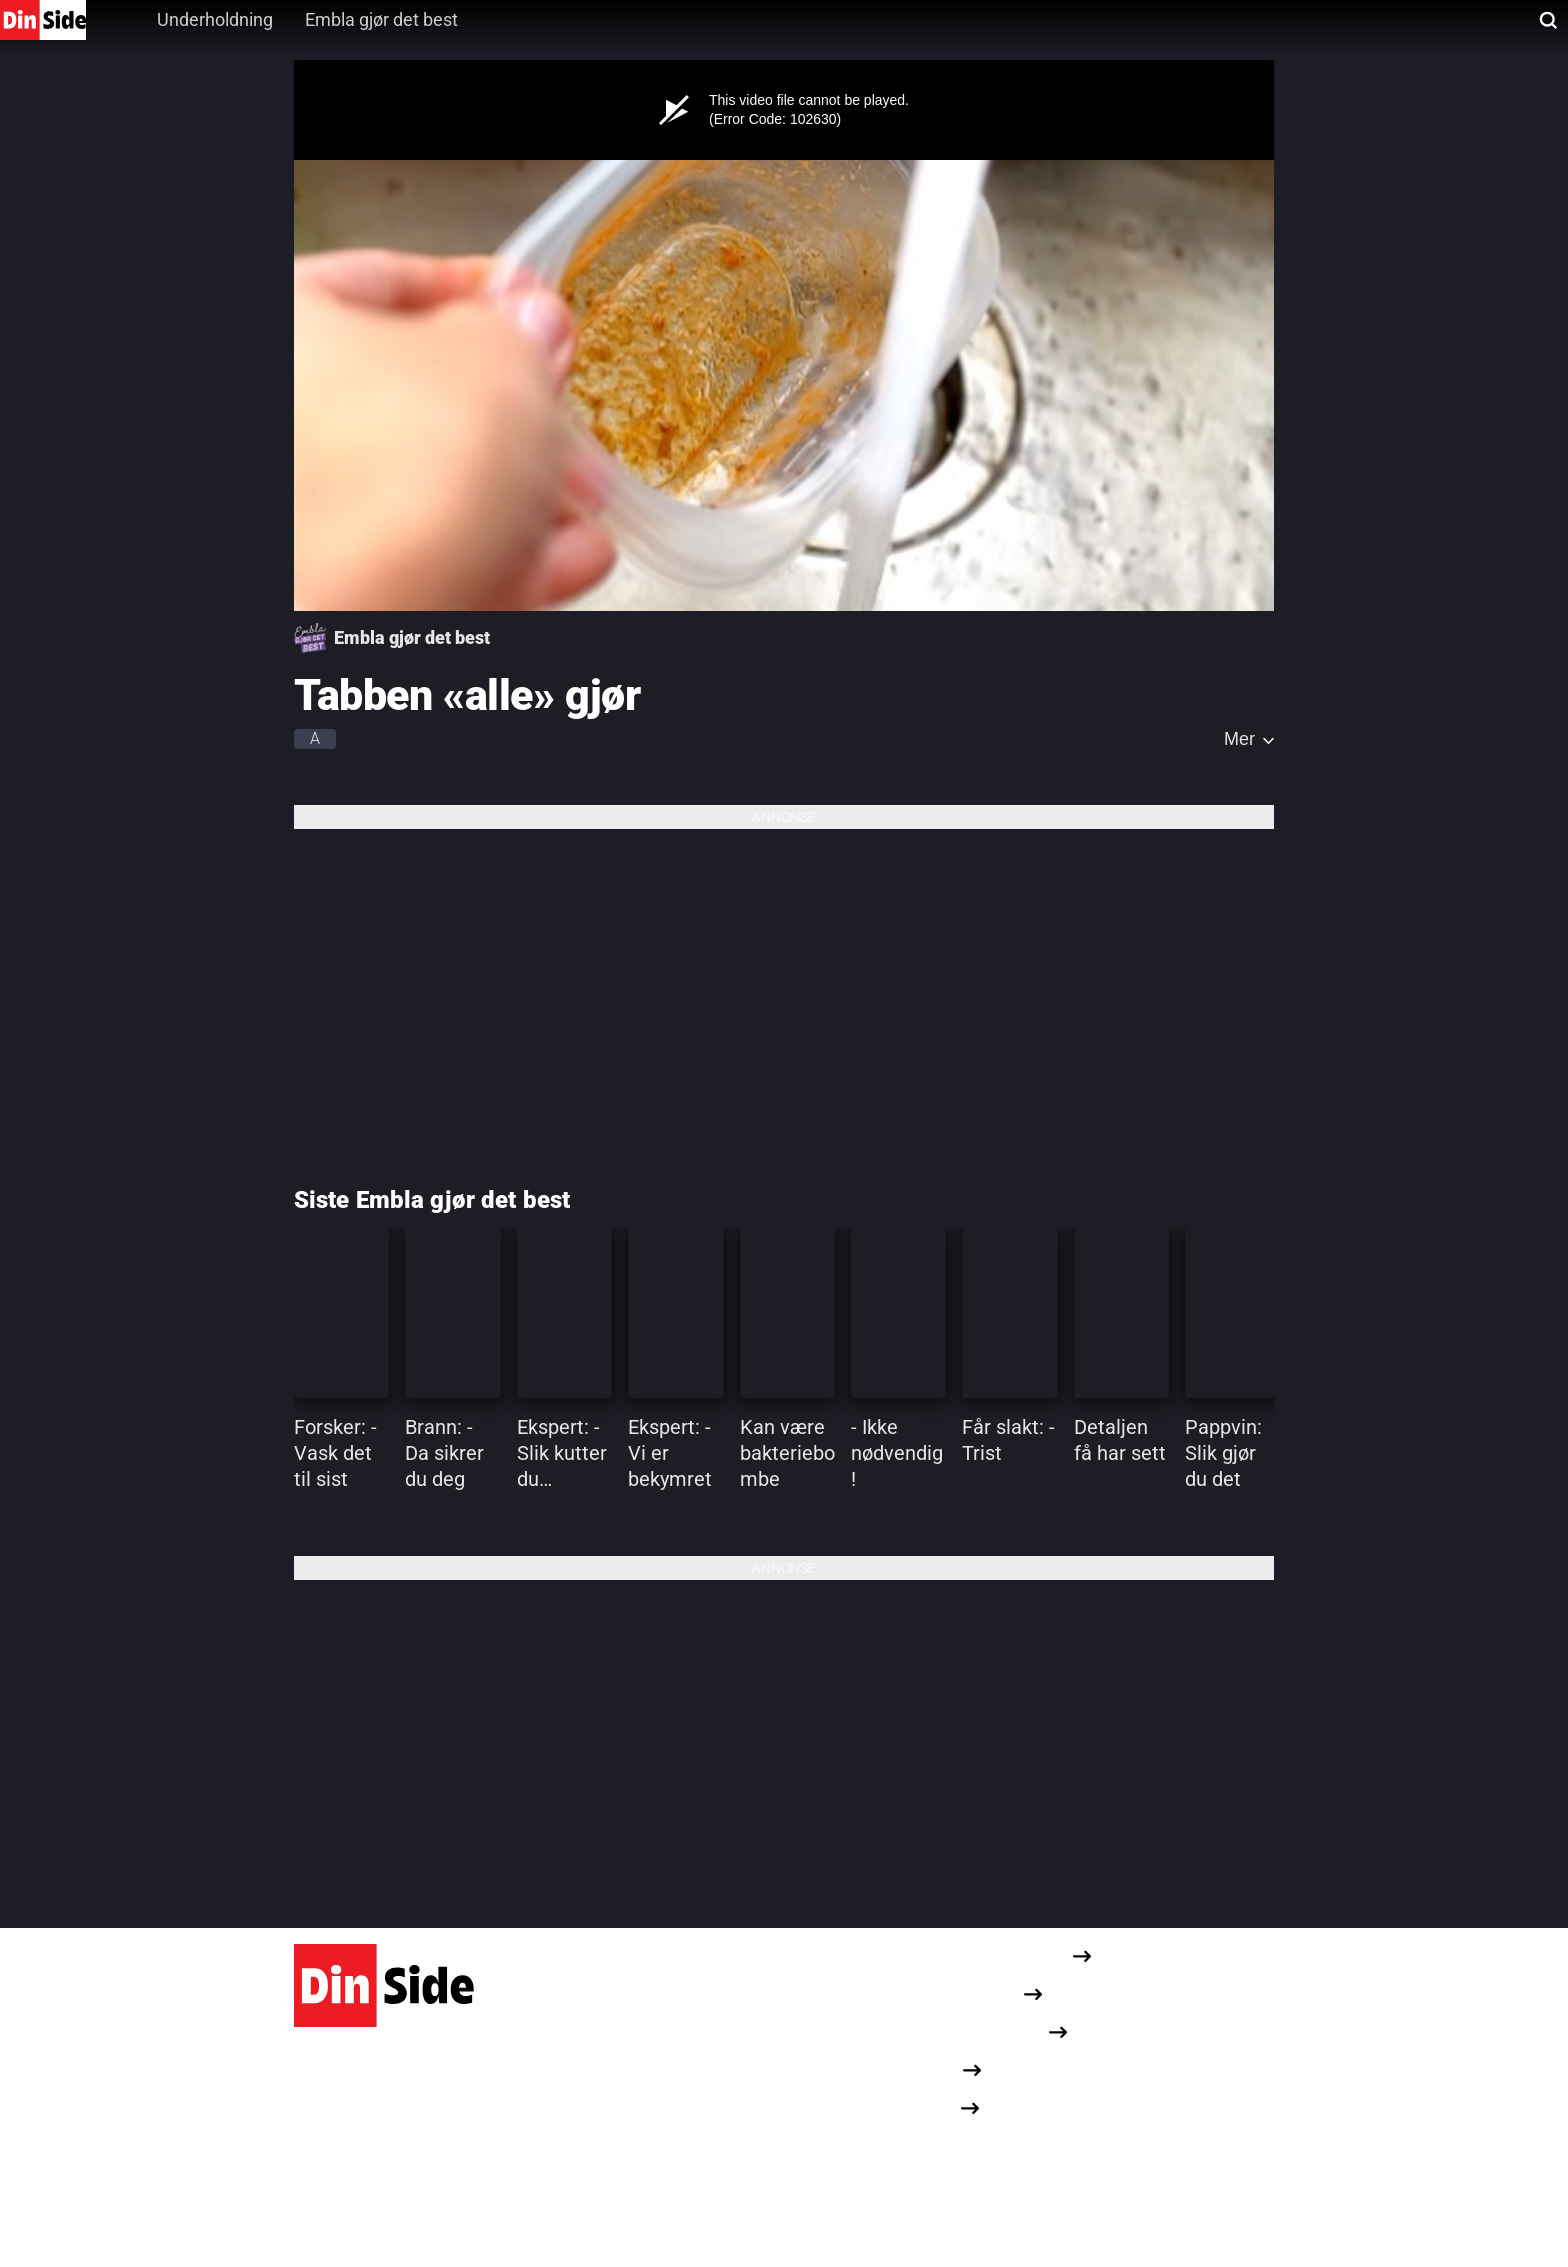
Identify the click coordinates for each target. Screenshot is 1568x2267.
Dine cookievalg (921, 2144)
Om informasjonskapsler (955, 2031)
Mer (1239, 739)
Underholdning (215, 19)
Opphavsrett (911, 2106)
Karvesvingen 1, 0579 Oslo (387, 2154)
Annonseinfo (912, 2069)
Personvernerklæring (942, 1993)
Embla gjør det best (381, 19)
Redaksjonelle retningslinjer (967, 1955)
